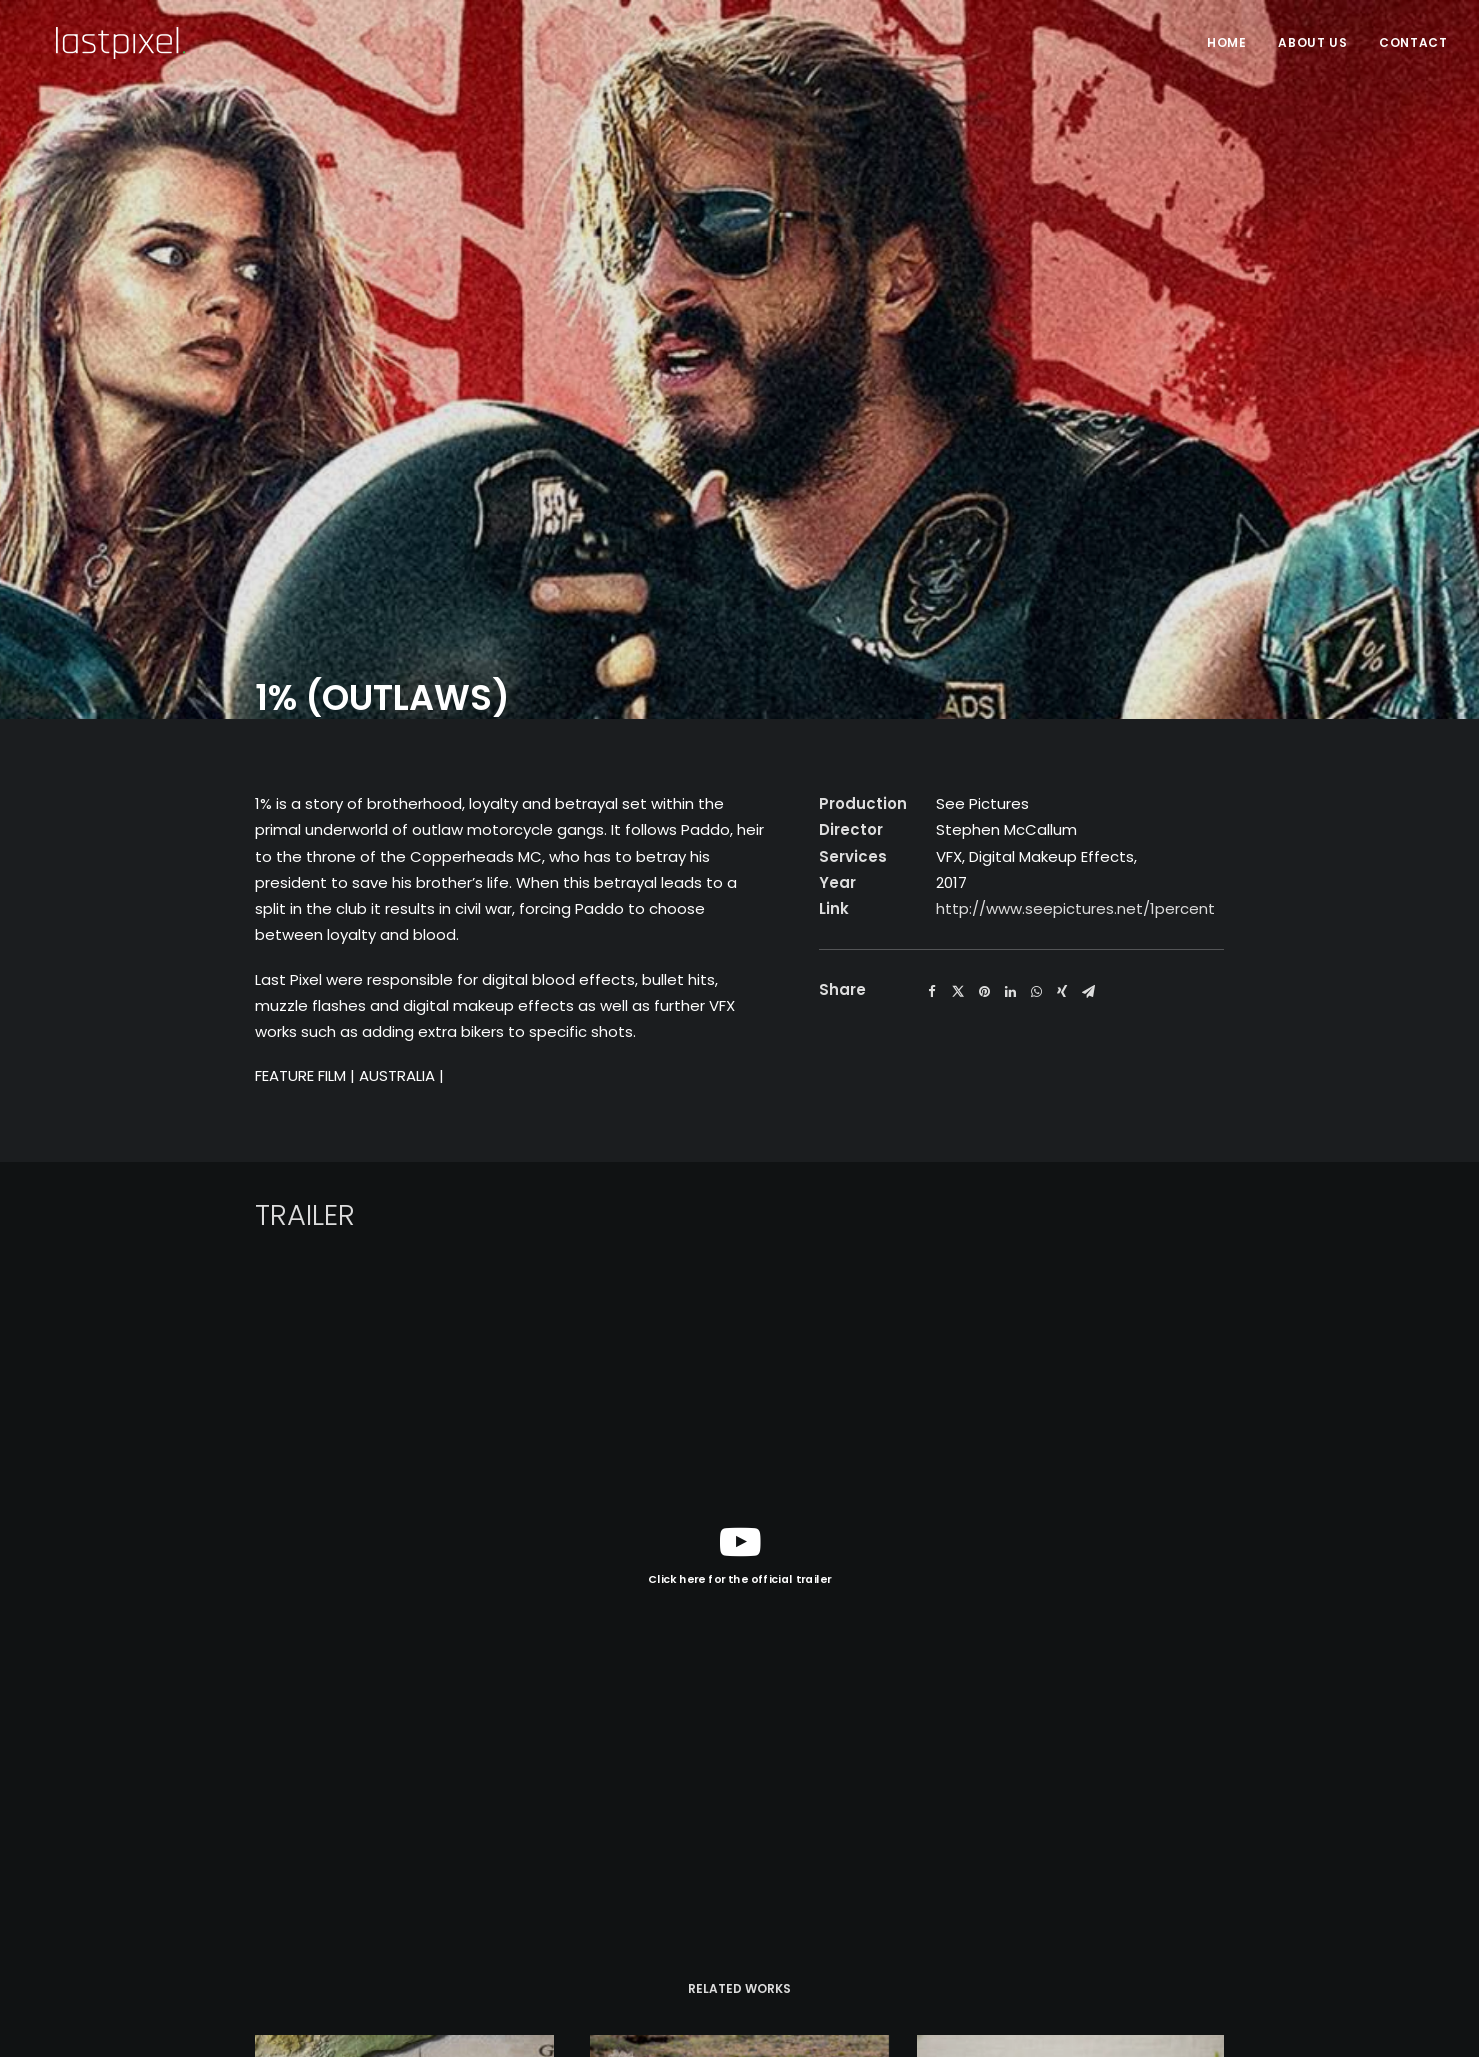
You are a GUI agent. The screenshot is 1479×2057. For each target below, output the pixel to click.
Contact (1413, 42)
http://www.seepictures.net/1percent (1075, 441)
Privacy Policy (351, 1920)
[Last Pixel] (96, 43)
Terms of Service (484, 1920)
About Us (1312, 42)
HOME (1226, 42)
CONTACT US (1177, 1901)
